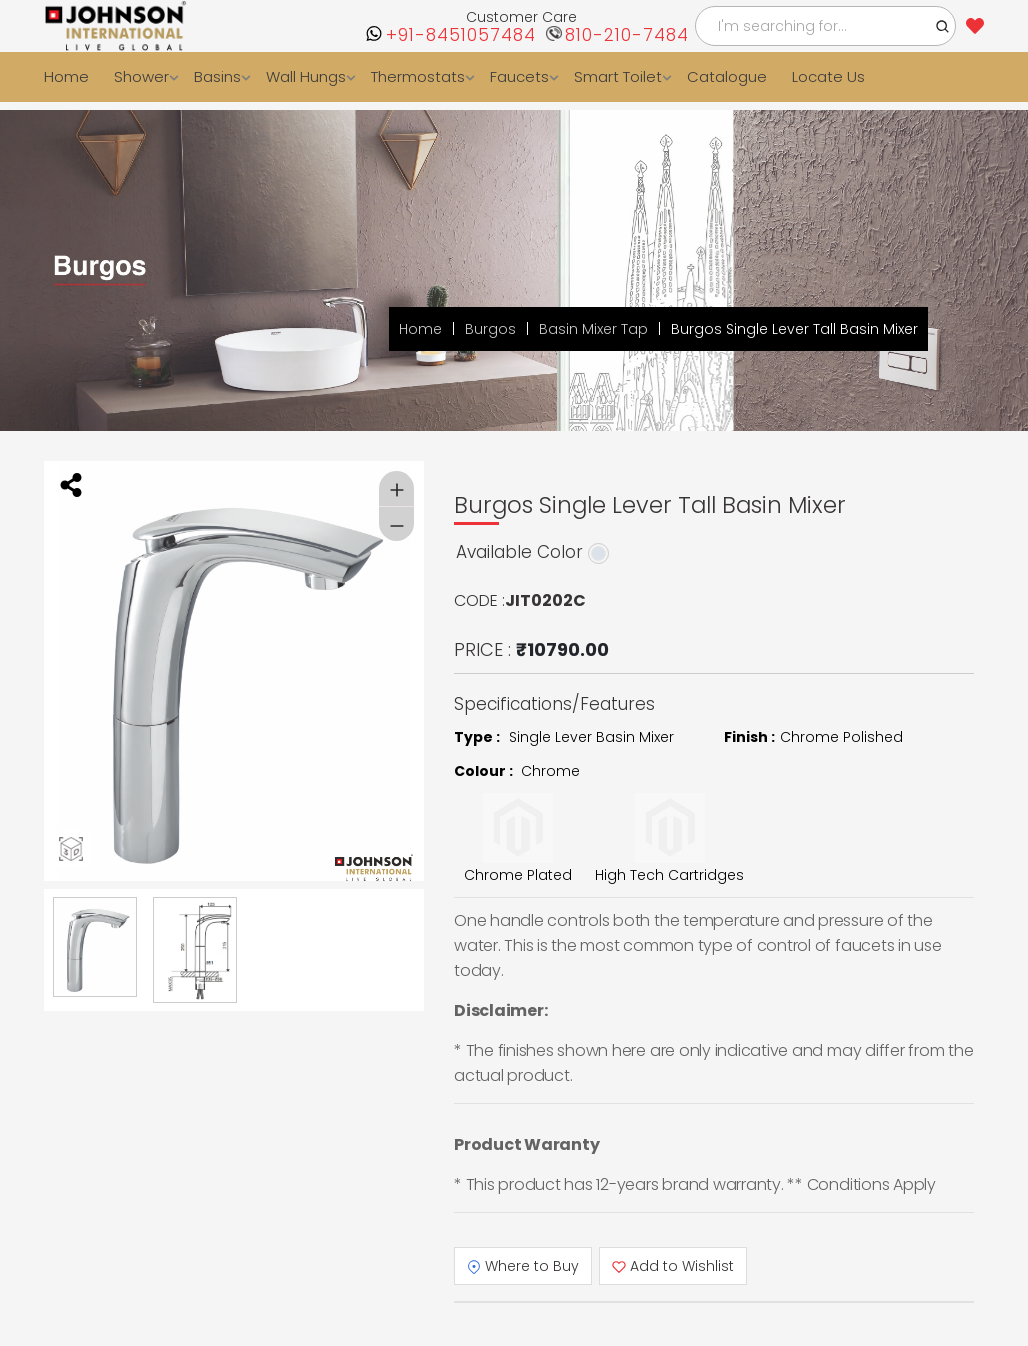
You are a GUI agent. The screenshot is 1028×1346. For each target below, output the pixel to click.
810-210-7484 (627, 35)
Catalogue (727, 76)
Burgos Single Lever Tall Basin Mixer (794, 329)
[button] (943, 26)
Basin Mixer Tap (593, 329)
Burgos (490, 329)
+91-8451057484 (461, 35)
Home (66, 76)
